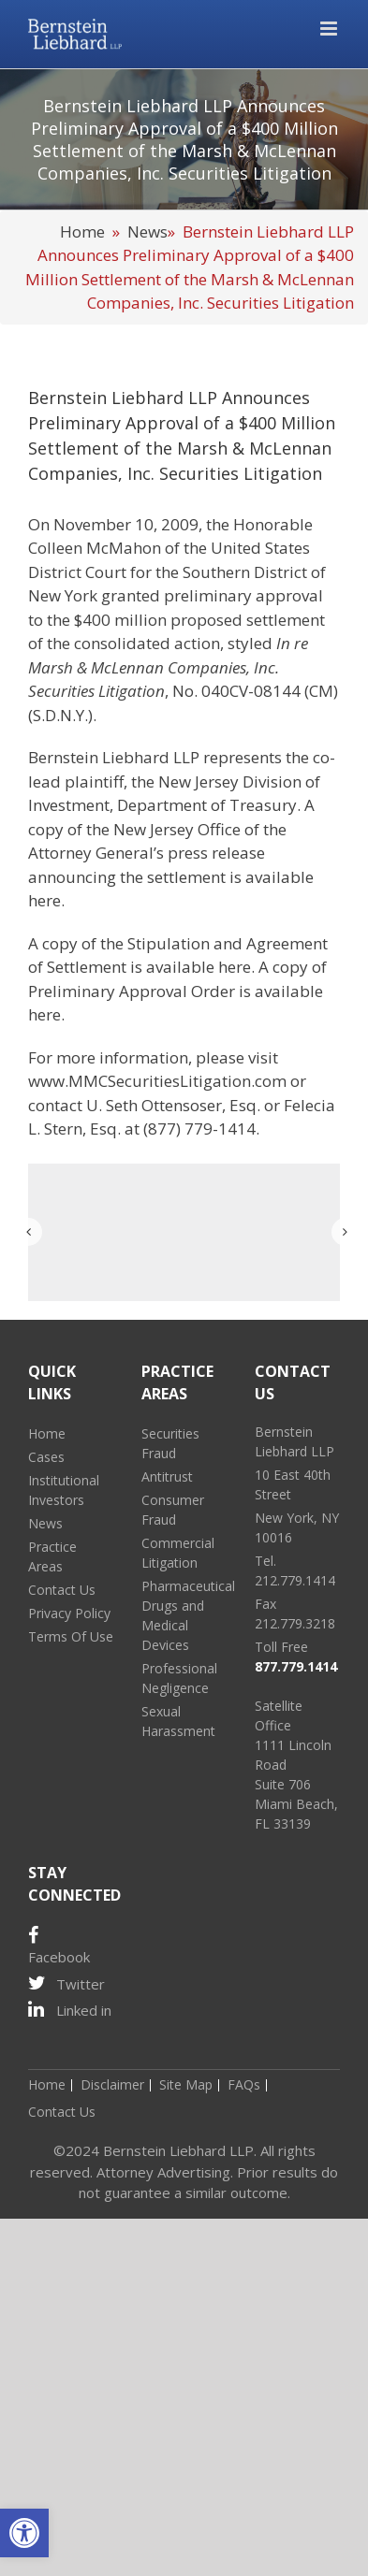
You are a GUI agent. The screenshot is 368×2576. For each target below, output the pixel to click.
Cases (46, 1457)
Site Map (186, 2084)
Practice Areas (52, 1556)
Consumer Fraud (172, 1509)
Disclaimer (112, 2084)
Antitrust (167, 1476)
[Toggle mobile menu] (330, 28)
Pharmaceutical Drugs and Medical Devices (184, 1615)
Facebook (59, 1946)
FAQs (244, 2084)
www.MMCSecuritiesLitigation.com (157, 1081)
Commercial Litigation (177, 1552)
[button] (24, 2533)
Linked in (69, 2009)
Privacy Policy (69, 1613)
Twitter (66, 1983)
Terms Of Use (70, 1636)
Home (82, 231)
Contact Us (62, 1590)
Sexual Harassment (178, 1721)
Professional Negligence (179, 1678)
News (147, 231)
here (44, 900)
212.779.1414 (295, 1580)
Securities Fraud (170, 1443)
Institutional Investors (63, 1490)
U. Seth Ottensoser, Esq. (173, 1105)
